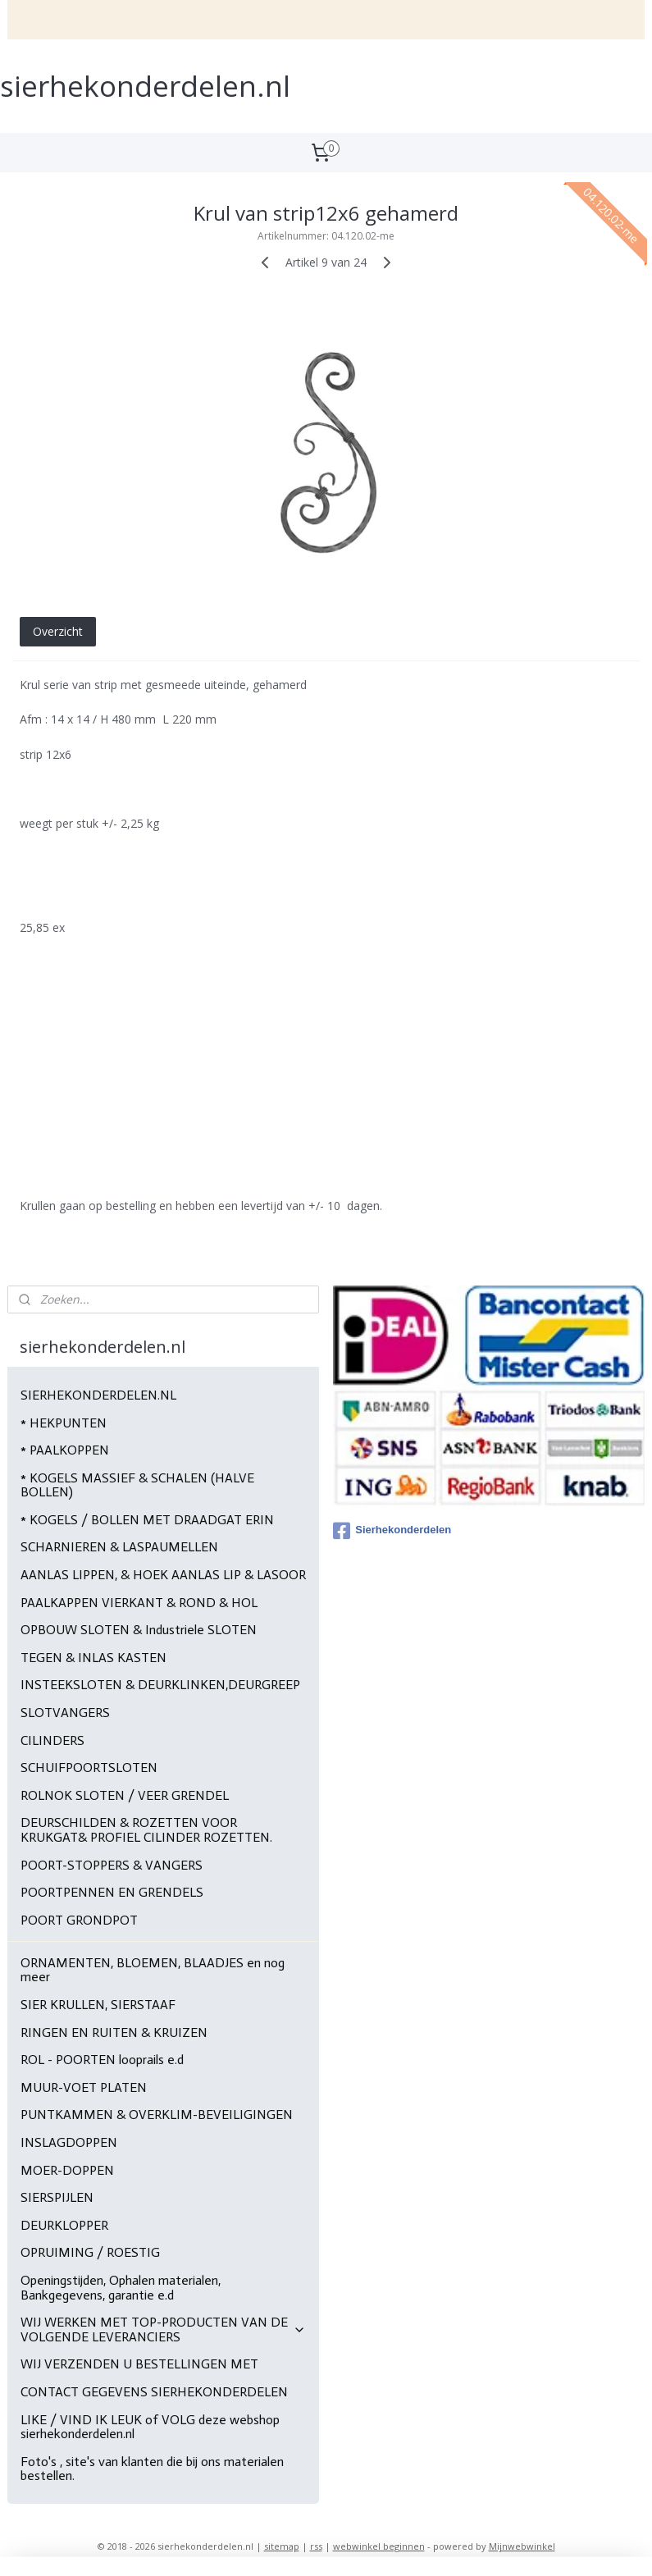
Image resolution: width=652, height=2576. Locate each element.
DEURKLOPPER (64, 2225)
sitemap (281, 2546)
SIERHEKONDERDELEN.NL (98, 1395)
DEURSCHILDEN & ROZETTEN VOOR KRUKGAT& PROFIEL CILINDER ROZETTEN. (146, 1830)
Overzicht (58, 631)
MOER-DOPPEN (67, 2170)
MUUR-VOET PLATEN (84, 2087)
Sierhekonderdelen (392, 1531)
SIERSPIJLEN (57, 2197)
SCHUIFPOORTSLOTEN (89, 1767)
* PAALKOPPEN (65, 1450)
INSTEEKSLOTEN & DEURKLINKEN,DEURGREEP (160, 1684)
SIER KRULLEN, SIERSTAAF (98, 2004)
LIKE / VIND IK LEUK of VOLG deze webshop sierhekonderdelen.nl (150, 2427)
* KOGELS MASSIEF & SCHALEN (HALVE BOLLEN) (137, 1485)
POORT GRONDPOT (79, 1920)
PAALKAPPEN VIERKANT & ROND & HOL (139, 1602)
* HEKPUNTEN (64, 1423)
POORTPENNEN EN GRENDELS (112, 1892)
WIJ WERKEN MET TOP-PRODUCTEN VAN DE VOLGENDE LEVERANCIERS (163, 2329)
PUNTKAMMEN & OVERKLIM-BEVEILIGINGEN (157, 2114)
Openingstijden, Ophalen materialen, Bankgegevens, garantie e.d (121, 2287)
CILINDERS (52, 1740)
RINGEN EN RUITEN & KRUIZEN (114, 2032)
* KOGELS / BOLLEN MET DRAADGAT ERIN (147, 1520)
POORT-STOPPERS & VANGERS (112, 1865)
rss (316, 2546)
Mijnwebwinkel (522, 2546)
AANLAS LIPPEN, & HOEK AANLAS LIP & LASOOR (163, 1575)
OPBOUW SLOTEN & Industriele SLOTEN (139, 1629)
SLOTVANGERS (65, 1712)
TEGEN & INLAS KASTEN (93, 1657)
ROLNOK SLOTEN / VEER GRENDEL (125, 1795)
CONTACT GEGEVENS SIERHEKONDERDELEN (154, 2392)
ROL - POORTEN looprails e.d (102, 2059)
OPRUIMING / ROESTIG (90, 2252)
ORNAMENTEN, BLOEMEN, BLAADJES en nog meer (153, 1970)
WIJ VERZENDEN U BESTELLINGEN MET (139, 2364)
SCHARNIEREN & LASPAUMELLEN (119, 1547)
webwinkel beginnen (379, 2546)
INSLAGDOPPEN (69, 2142)
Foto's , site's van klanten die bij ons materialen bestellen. (152, 2469)
